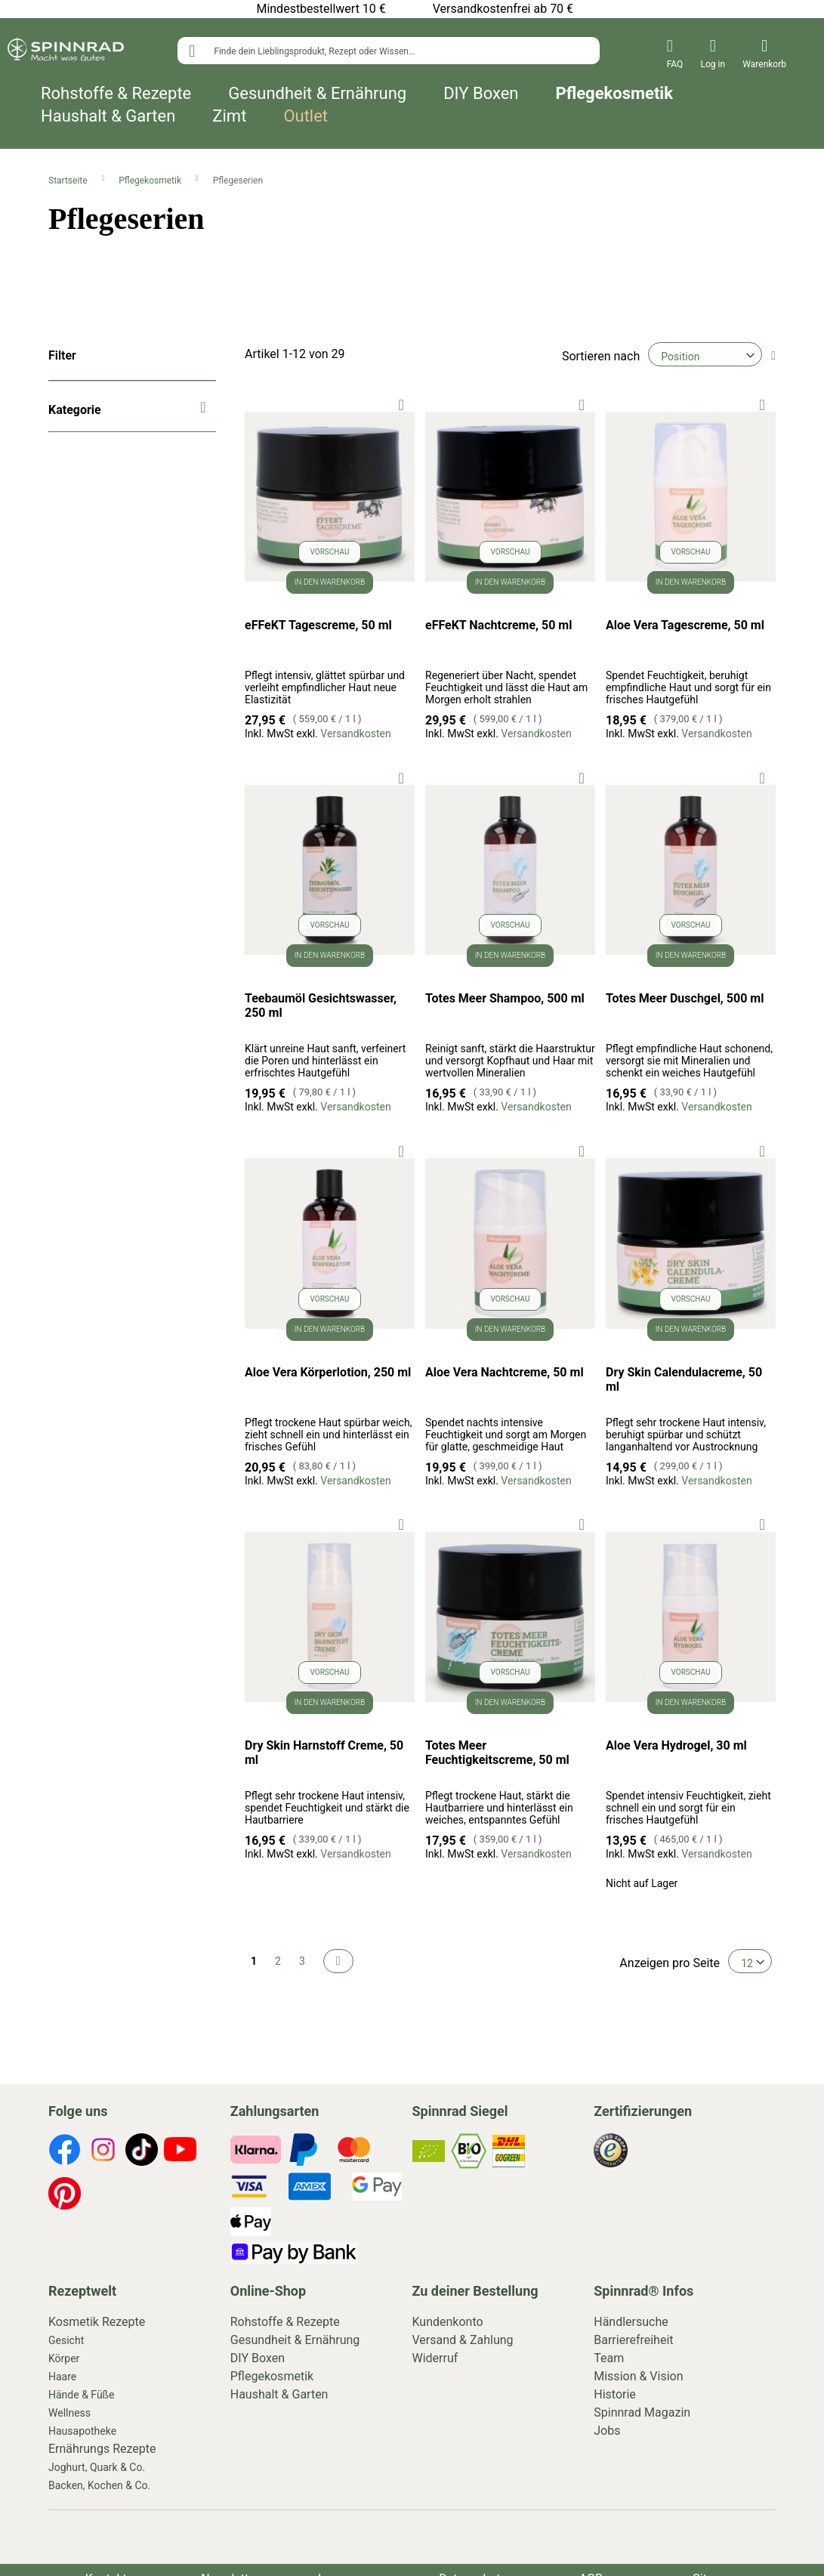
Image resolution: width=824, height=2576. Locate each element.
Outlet (305, 116)
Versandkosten (355, 733)
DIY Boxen (480, 94)
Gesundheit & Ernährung (317, 94)
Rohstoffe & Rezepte (116, 94)
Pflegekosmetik (614, 94)
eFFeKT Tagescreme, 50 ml (318, 625)
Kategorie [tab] (74, 410)
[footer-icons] (64, 2152)
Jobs (607, 2430)
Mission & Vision (638, 2376)
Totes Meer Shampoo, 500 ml (505, 998)
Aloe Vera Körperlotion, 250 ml (328, 1372)
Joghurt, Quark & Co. (96, 2467)
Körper (63, 2358)
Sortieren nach (601, 356)
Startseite (69, 180)
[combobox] (388, 50)
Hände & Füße (81, 2395)
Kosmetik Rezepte (96, 2322)
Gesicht (66, 2340)
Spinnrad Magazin (642, 2412)
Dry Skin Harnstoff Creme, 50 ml (324, 1752)
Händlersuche (631, 2322)
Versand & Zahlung (463, 2340)
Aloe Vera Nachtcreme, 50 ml (504, 1372)
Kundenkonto (447, 2322)
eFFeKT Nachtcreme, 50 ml (498, 625)
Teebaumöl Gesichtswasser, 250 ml (321, 1005)
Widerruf (435, 2358)
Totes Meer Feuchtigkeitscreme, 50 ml (497, 1752)
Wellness (69, 2413)
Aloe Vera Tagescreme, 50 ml (685, 625)
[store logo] (66, 51)
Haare (62, 2377)
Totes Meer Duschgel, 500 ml (685, 998)
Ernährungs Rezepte (102, 2449)
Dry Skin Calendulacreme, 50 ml (684, 1379)
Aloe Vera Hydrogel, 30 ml (676, 1745)
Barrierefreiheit (633, 2340)
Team (609, 2358)
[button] (401, 404)
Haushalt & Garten (108, 116)
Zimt (229, 116)
